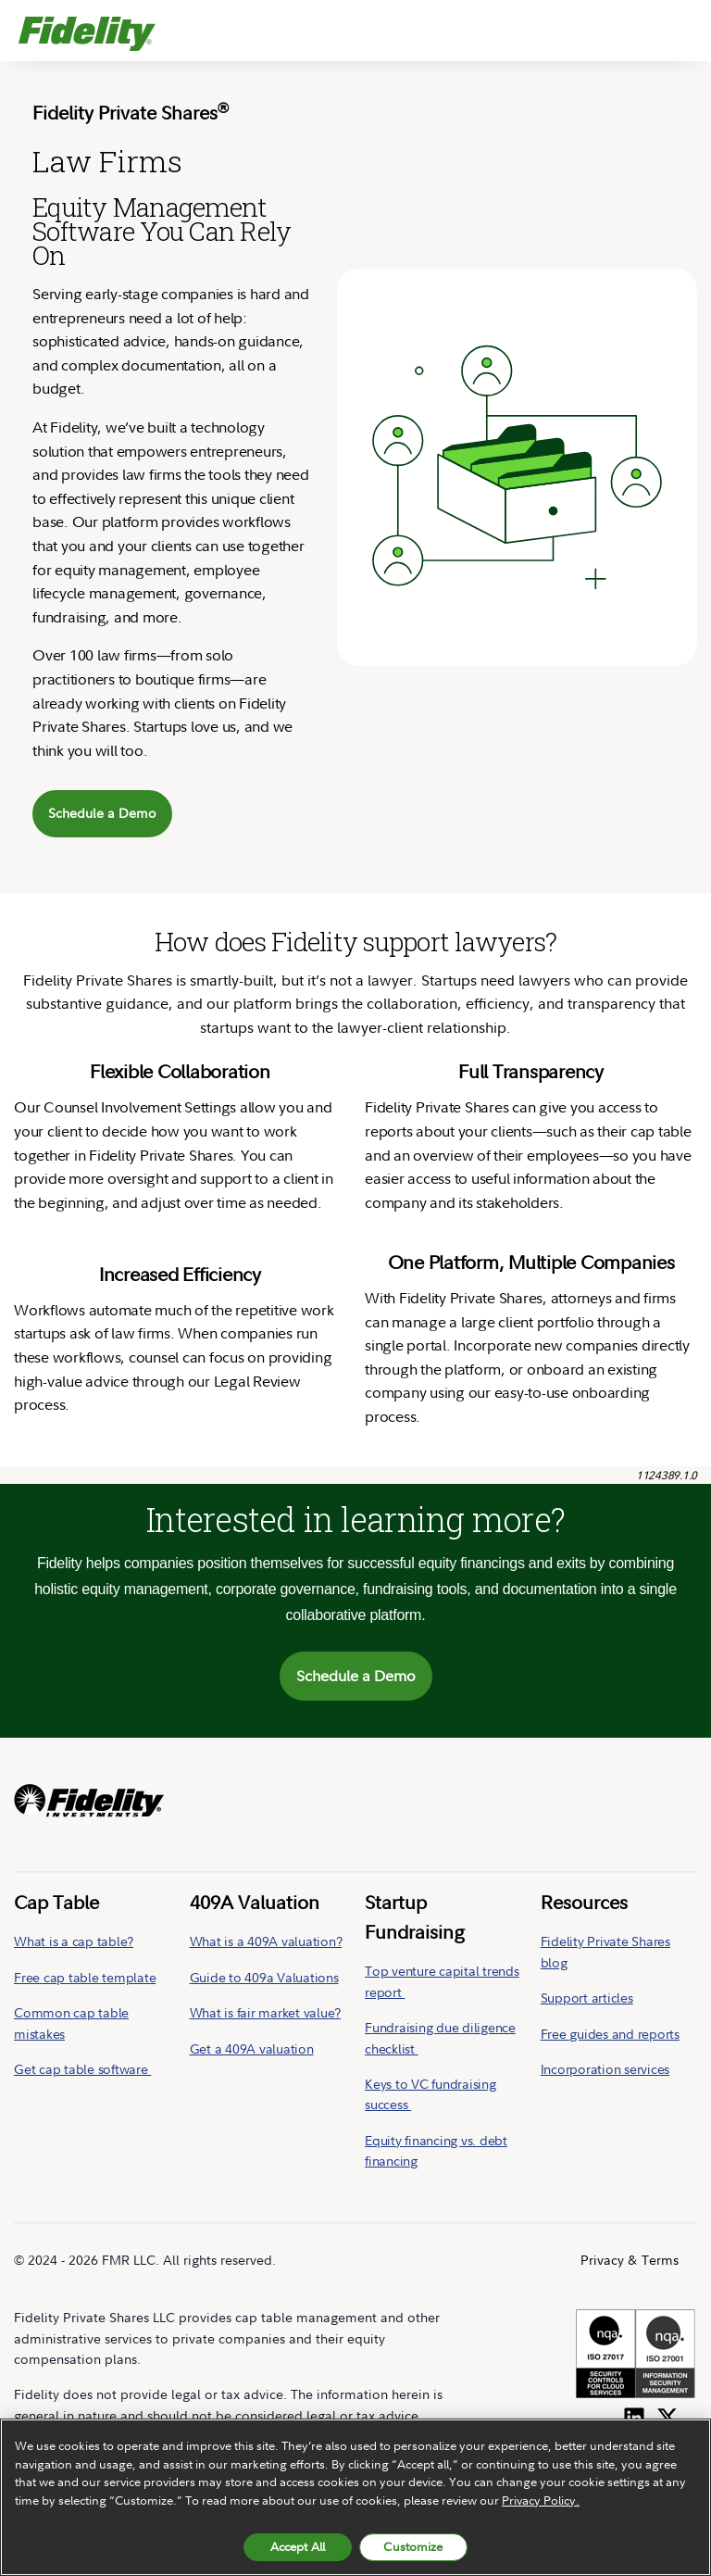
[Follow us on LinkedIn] (634, 2414)
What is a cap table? (73, 1941)
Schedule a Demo (102, 813)
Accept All (297, 2546)
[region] (355, 2497)
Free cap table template (85, 1977)
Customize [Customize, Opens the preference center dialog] (413, 2546)
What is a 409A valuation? (266, 1941)
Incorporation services (605, 2069)
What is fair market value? (266, 2012)
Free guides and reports (610, 2033)
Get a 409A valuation (252, 2048)
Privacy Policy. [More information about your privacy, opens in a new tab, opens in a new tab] (541, 2500)
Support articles (587, 1997)
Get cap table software (82, 2069)
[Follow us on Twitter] (667, 2414)
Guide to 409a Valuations (264, 1977)
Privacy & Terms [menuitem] (629, 2259)
